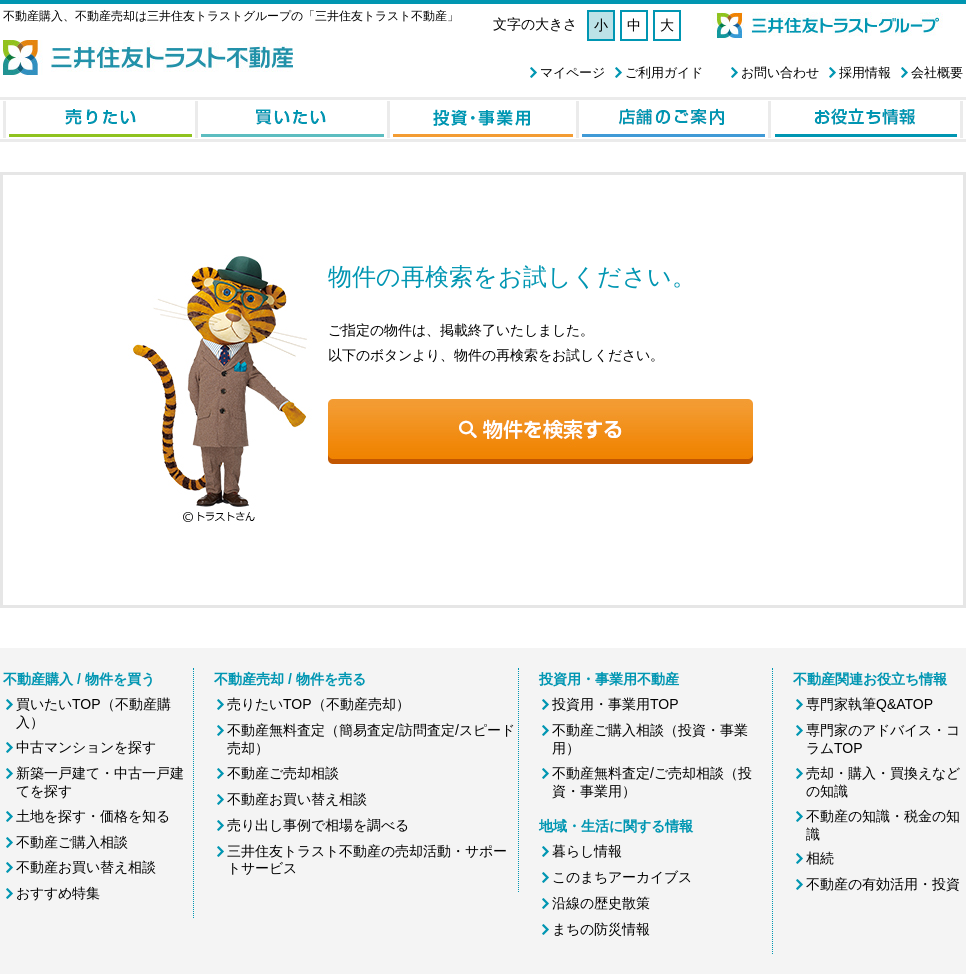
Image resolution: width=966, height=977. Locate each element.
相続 (820, 858)
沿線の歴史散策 (601, 903)
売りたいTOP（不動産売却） (318, 704)
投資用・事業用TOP (615, 704)
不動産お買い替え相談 (86, 867)
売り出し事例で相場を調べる (318, 825)
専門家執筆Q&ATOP (869, 704)
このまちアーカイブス (622, 877)
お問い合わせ (780, 72)
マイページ (572, 72)
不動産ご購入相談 (72, 842)
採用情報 (865, 72)
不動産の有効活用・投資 (883, 884)
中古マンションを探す (86, 747)
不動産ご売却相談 (283, 773)
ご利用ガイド (664, 72)
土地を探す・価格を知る (93, 816)
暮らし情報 (587, 851)
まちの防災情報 (601, 929)
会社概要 (937, 72)
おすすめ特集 (58, 893)
